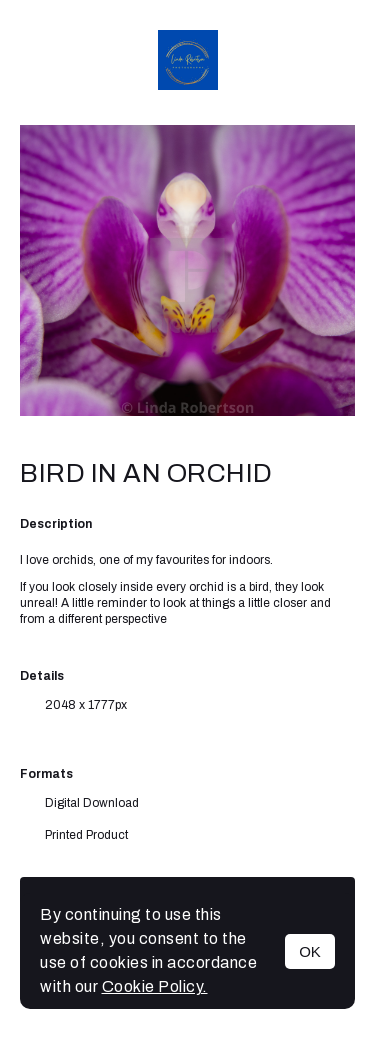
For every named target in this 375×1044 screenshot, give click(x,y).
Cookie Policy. (155, 986)
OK (310, 951)
